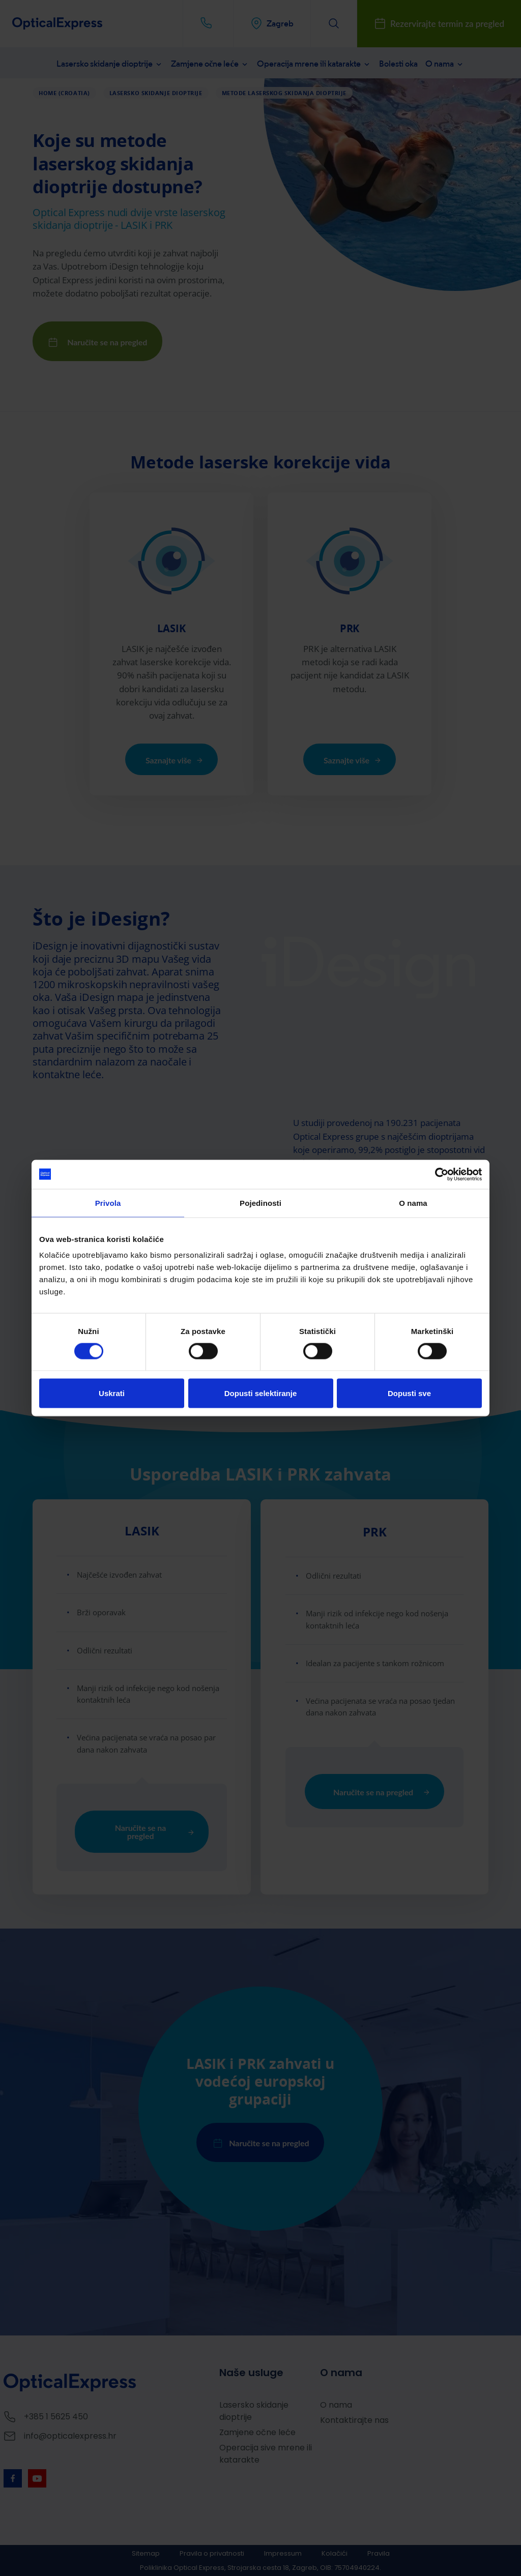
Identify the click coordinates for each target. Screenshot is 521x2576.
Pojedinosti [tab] (260, 1203)
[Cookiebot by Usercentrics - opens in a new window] (437, 1174)
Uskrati (112, 1393)
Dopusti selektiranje (260, 1393)
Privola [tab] (108, 1203)
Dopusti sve (409, 1393)
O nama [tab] (413, 1203)
